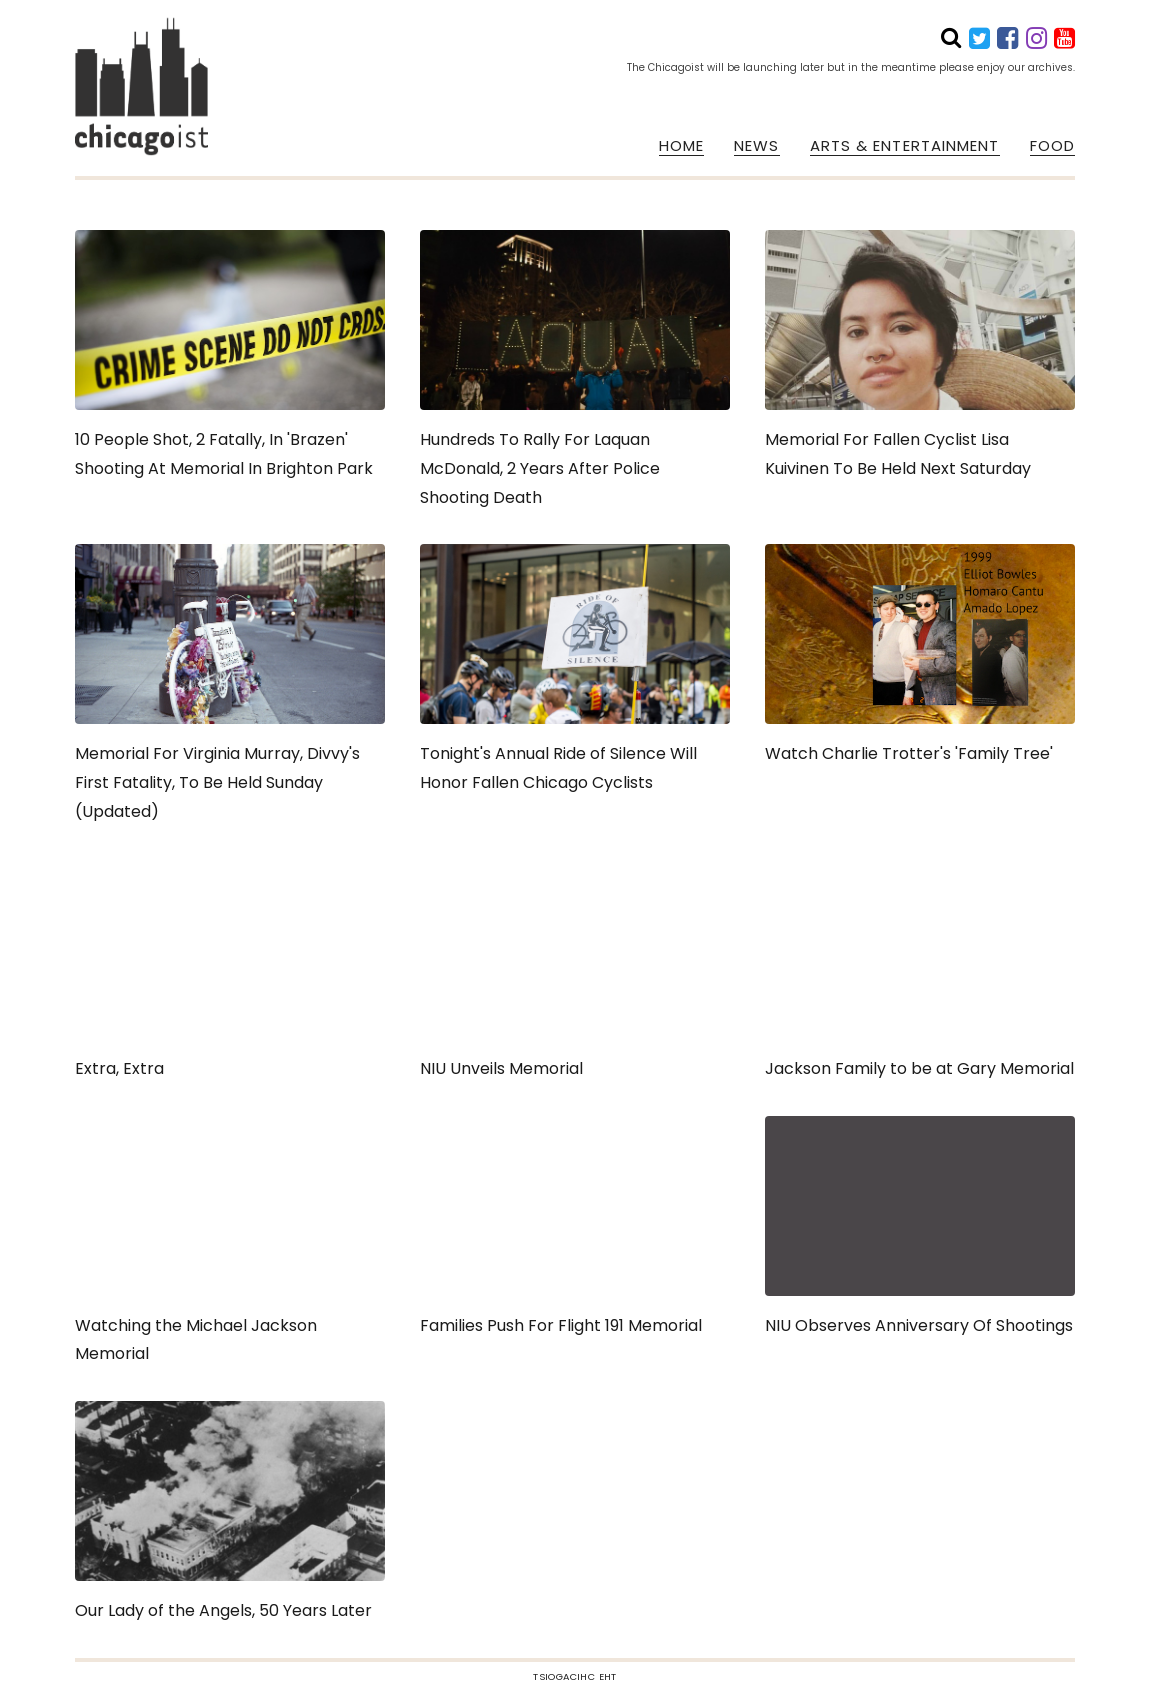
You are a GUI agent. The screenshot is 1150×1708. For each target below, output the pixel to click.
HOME (681, 146)
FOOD (1052, 146)
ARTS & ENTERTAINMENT (905, 146)
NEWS (756, 146)
